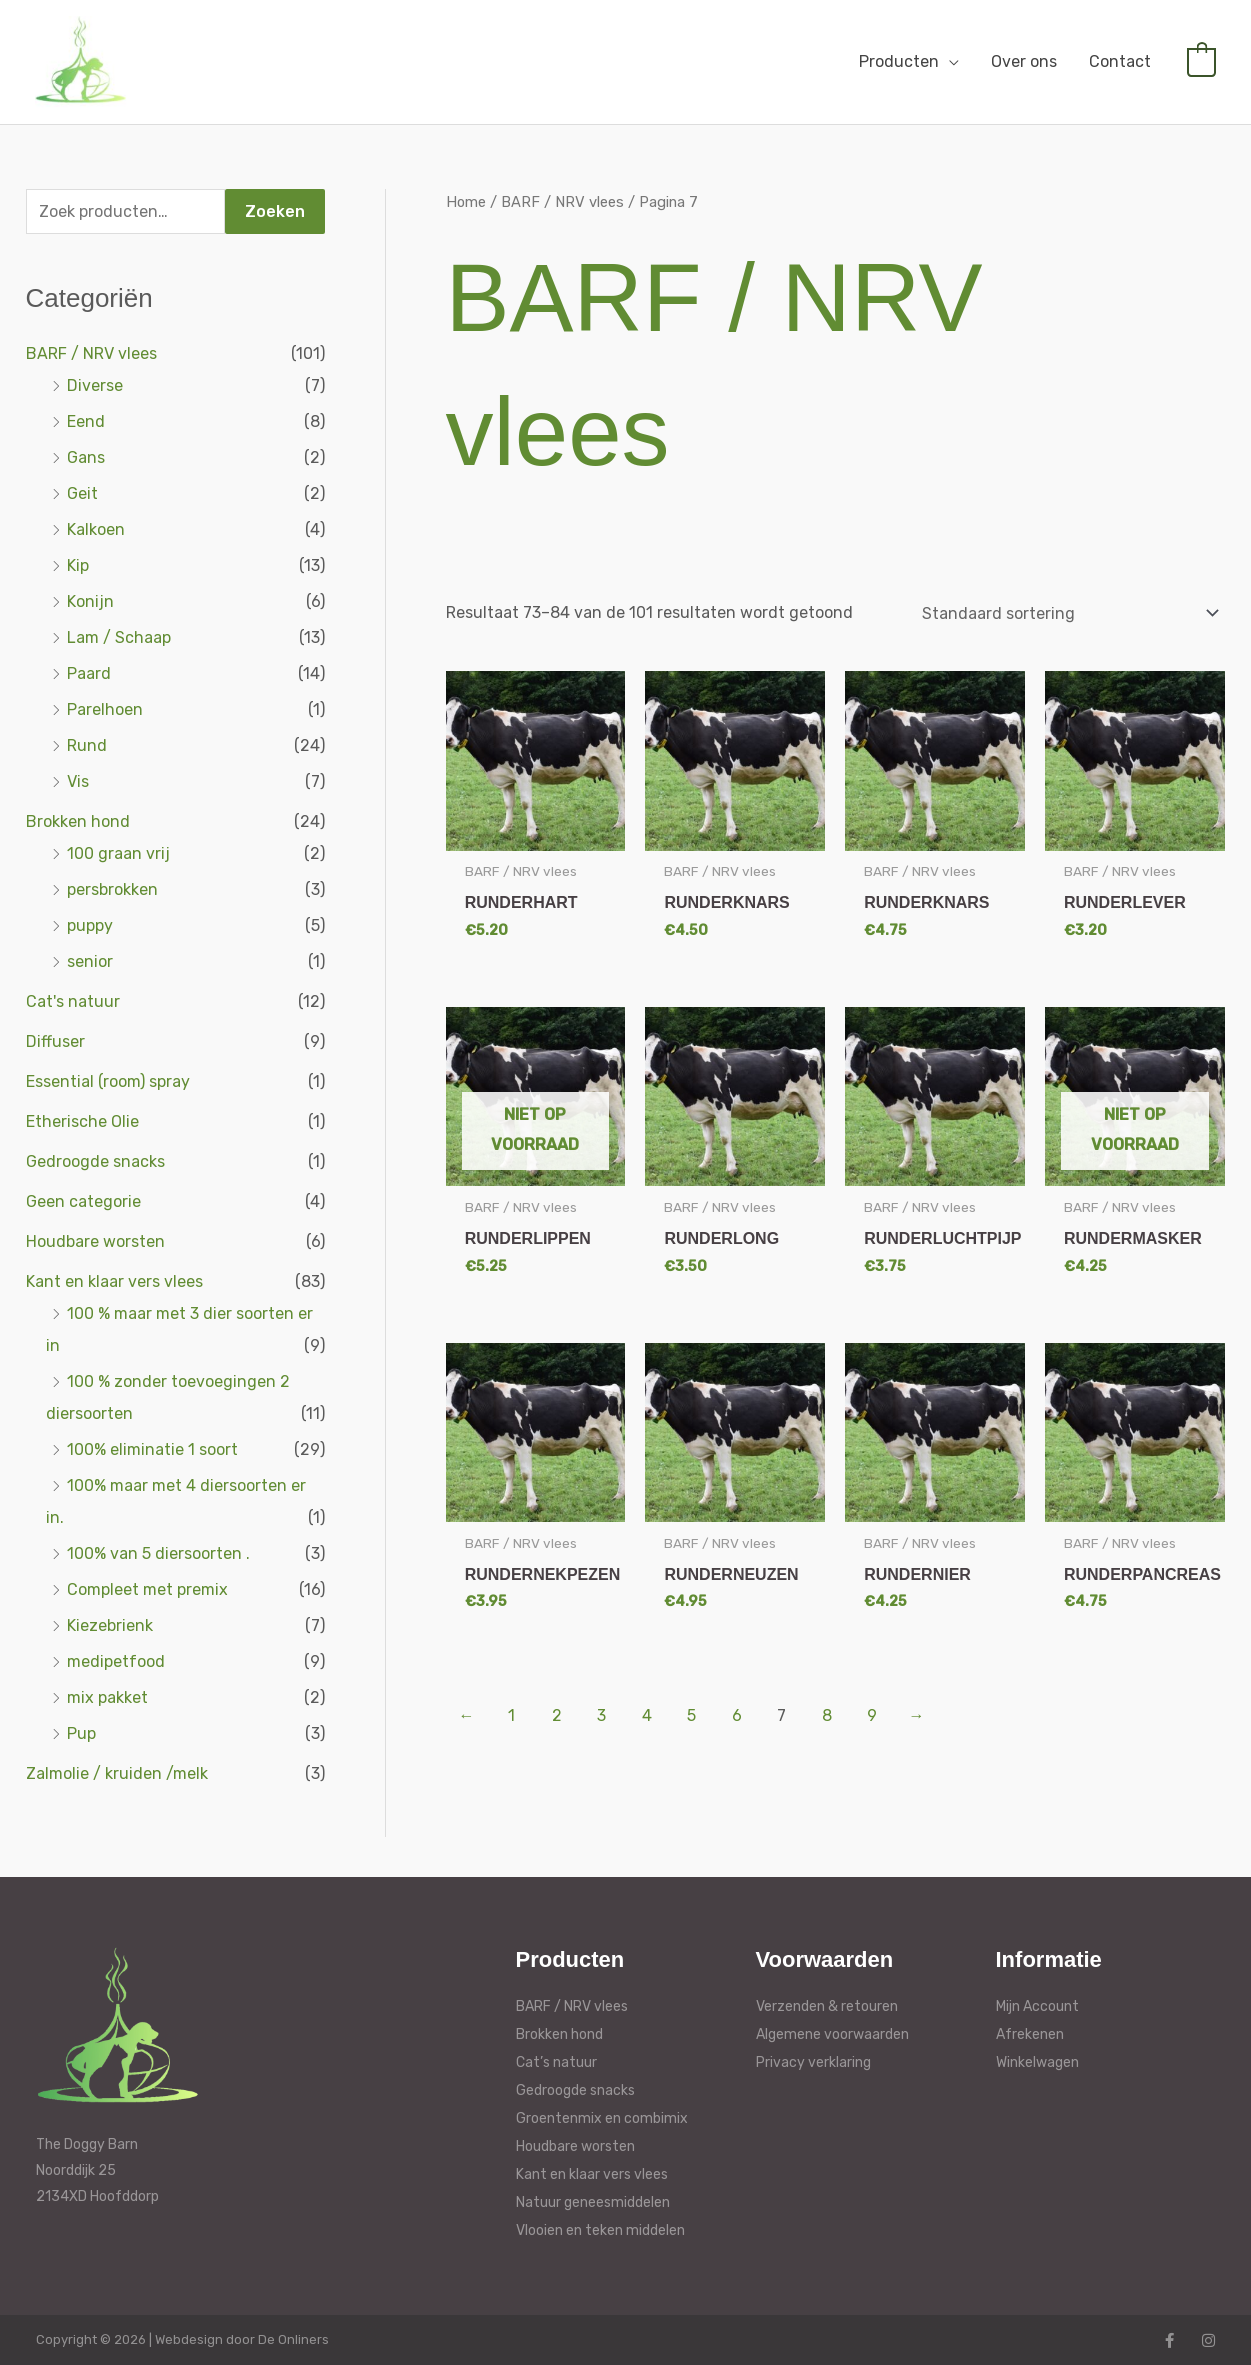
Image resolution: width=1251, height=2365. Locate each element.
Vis (78, 781)
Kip (78, 565)
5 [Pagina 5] (691, 1715)
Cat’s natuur (556, 2062)
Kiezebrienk (110, 1625)
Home (466, 202)
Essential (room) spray (108, 1081)
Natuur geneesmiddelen (593, 2202)
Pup (81, 1733)
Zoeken (275, 211)
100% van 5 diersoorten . (158, 1553)
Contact (1120, 61)
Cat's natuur (73, 1001)
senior (90, 961)
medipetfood (116, 1661)
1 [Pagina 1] (511, 1715)
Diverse (95, 385)
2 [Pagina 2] (557, 1715)
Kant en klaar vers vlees (114, 1281)
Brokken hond (78, 821)
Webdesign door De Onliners (242, 2339)
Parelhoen (105, 709)
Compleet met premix (147, 1589)
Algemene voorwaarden (832, 2034)
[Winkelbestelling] (1067, 613)
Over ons (1024, 61)
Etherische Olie (82, 1121)
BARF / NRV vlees (91, 353)
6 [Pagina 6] (737, 1715)
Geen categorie (83, 1201)
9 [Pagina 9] (872, 1715)
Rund (87, 745)
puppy (90, 925)
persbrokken (112, 889)
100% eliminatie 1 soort (152, 1449)
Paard (89, 673)
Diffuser (55, 1041)
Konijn (90, 601)
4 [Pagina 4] (647, 1715)
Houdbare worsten (95, 1241)
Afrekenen (1030, 2034)
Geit (82, 493)
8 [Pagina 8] (827, 1715)
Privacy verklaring (813, 2062)
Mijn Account (1037, 2006)
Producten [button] (899, 61)
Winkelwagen (1037, 2062)
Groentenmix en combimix (602, 2118)
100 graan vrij (118, 853)
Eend (86, 421)
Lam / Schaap (119, 637)
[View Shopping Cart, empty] (1201, 61)
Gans (86, 457)
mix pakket (107, 1697)
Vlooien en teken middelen (600, 2230)
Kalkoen (96, 529)
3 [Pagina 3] (601, 1715)
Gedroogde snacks (95, 1161)
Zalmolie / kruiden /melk (117, 1773)
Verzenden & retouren (827, 2006)
